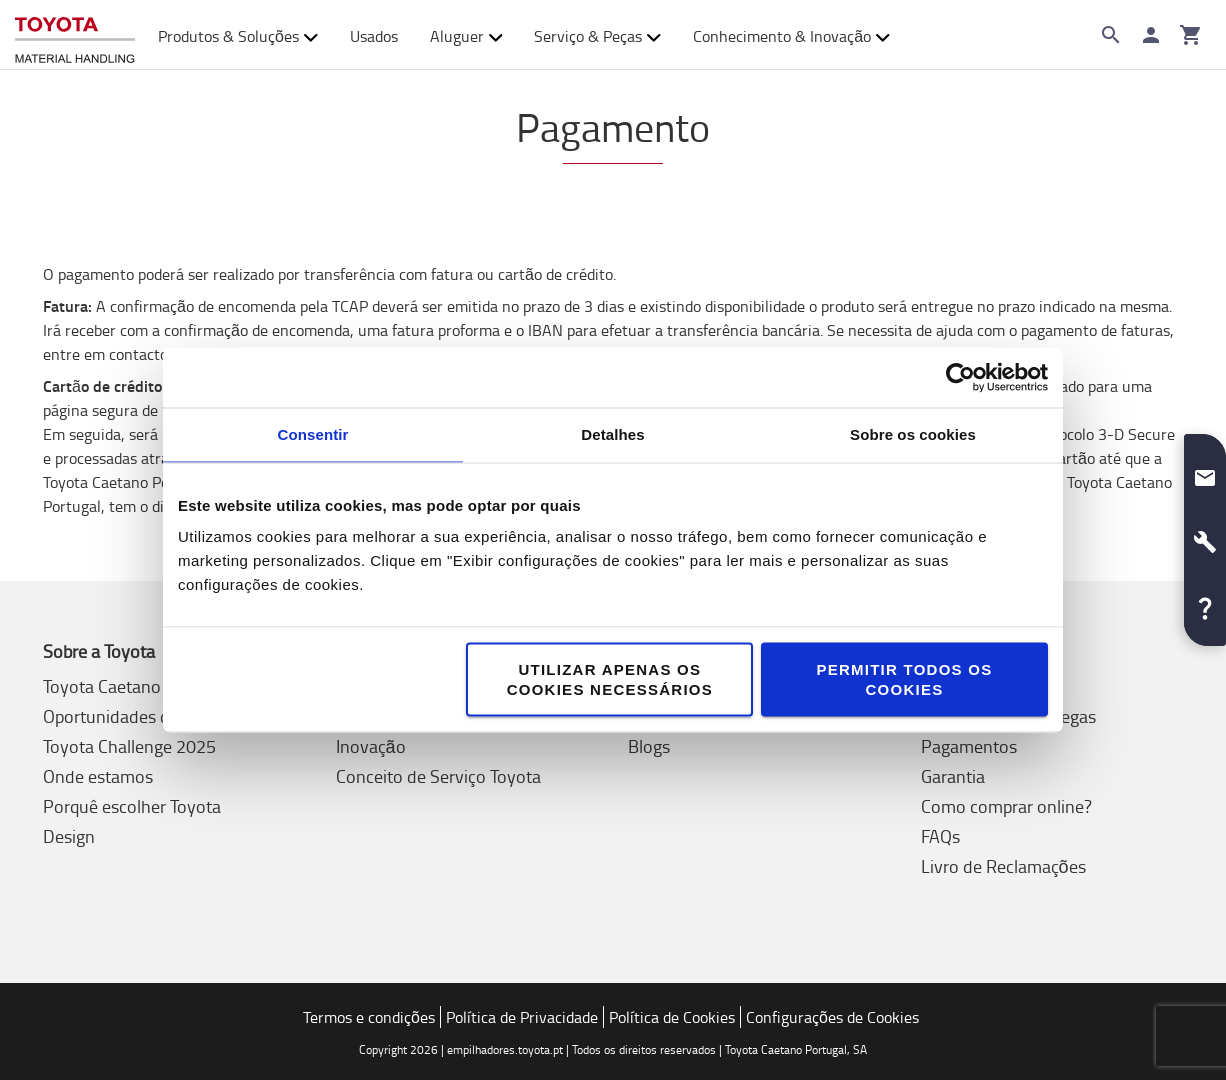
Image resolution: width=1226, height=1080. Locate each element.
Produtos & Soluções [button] (238, 36)
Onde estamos (98, 776)
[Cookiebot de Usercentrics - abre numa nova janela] (960, 378)
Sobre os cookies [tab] (913, 434)
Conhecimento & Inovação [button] (791, 36)
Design (69, 836)
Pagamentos (969, 746)
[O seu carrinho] (1191, 35)
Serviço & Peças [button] (597, 36)
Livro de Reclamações (1003, 866)
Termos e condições (369, 1017)
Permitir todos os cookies (904, 679)
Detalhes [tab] (612, 434)
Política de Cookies (672, 1017)
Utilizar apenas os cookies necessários (610, 679)
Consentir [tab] (313, 434)
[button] (1205, 470)
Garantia (953, 776)
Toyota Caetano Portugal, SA (151, 686)
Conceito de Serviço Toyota (438, 776)
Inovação (371, 746)
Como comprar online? (1006, 806)
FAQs (940, 836)
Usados (374, 36)
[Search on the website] (1111, 35)
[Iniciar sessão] (1151, 35)
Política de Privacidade (522, 1017)
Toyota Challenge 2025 (129, 746)
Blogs (649, 746)
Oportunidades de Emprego (147, 716)
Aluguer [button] (466, 36)
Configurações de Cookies (832, 1017)
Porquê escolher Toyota (132, 806)
